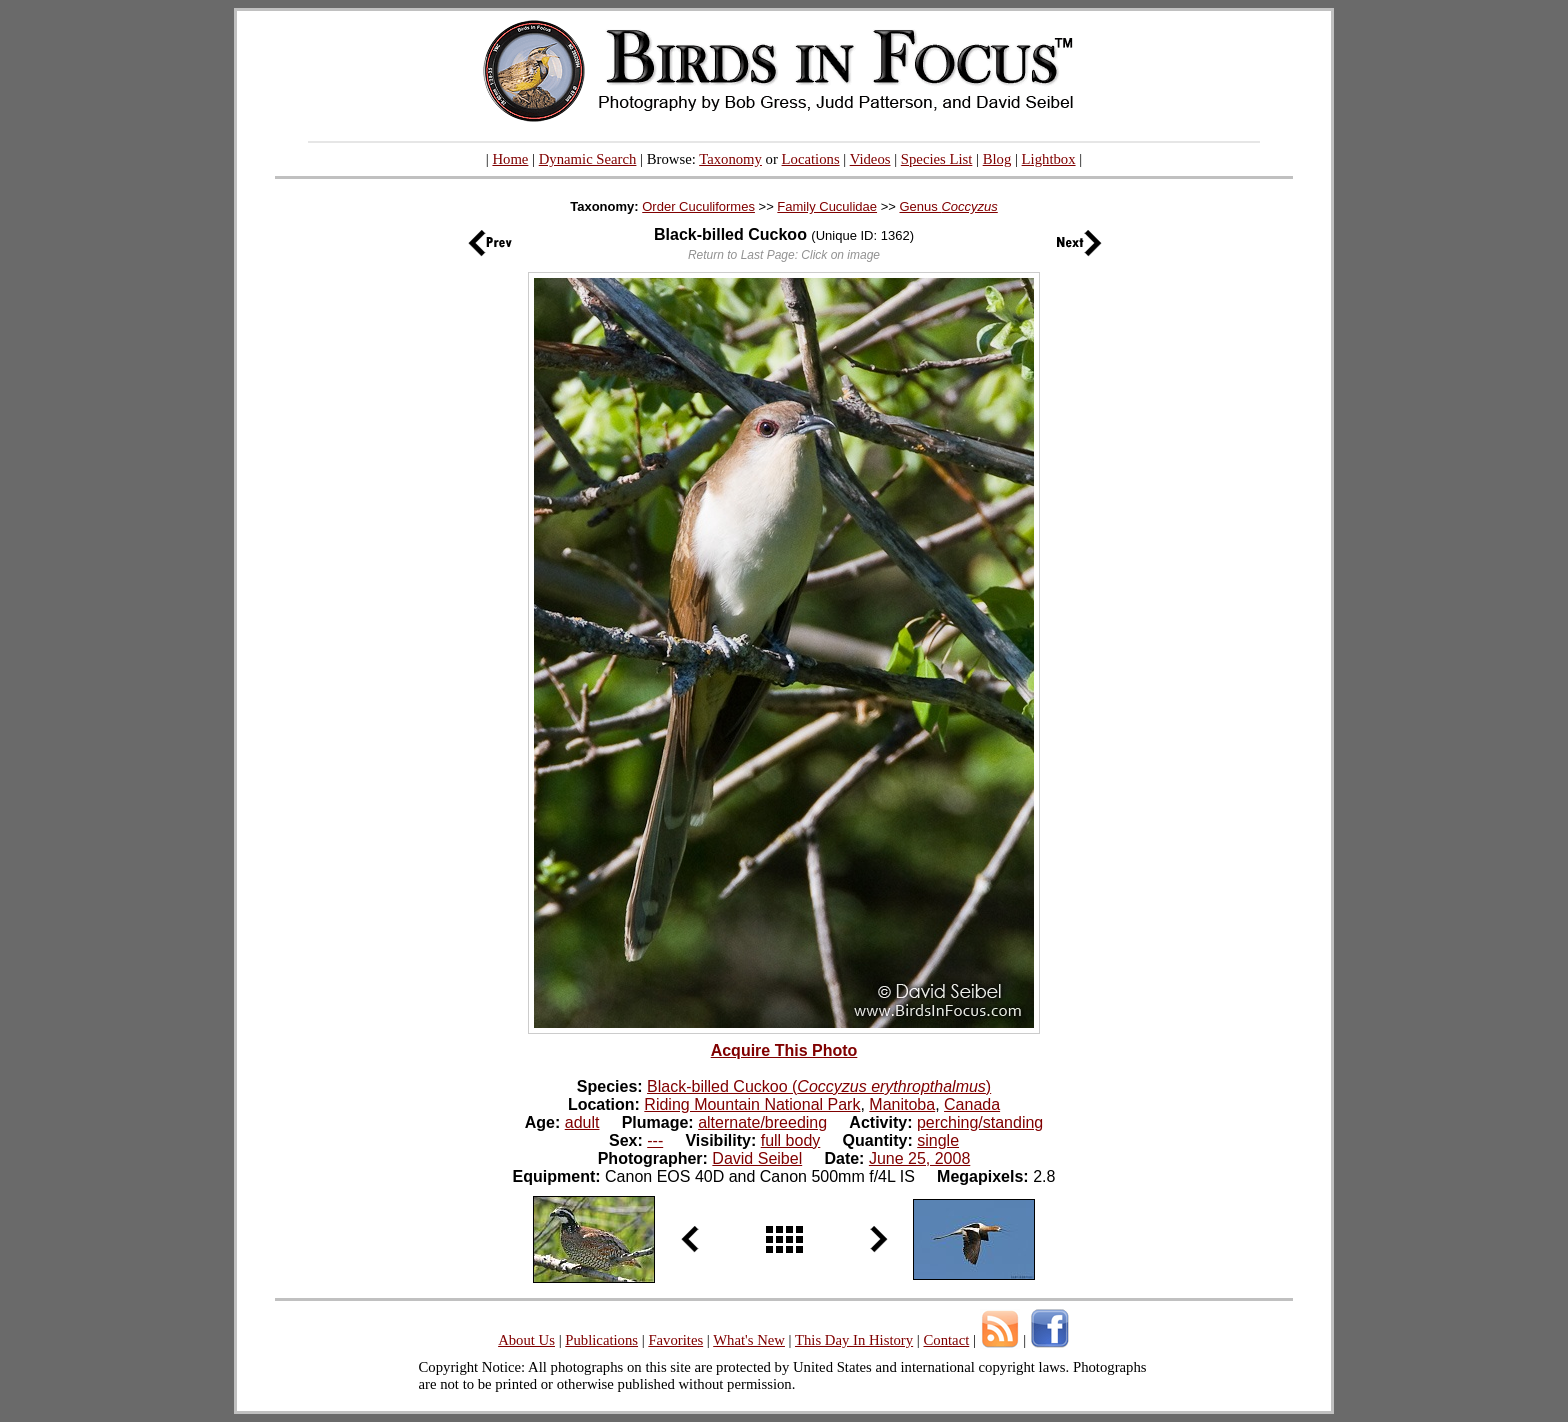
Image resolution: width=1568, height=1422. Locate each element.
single (938, 1140)
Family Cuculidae (827, 206)
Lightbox (1049, 159)
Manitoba (902, 1104)
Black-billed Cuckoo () (819, 1086)
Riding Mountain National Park (752, 1104)
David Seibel (757, 1158)
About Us (526, 1340)
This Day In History (854, 1340)
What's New (749, 1340)
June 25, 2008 (919, 1158)
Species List (937, 159)
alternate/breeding (762, 1122)
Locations (811, 159)
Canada (972, 1104)
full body (791, 1140)
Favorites (675, 1340)
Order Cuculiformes (698, 206)
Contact (946, 1340)
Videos (870, 159)
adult (582, 1122)
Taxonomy (730, 159)
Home (510, 159)
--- (655, 1140)
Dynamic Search (588, 159)
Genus (948, 206)
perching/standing (980, 1122)
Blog (997, 159)
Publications (601, 1340)
